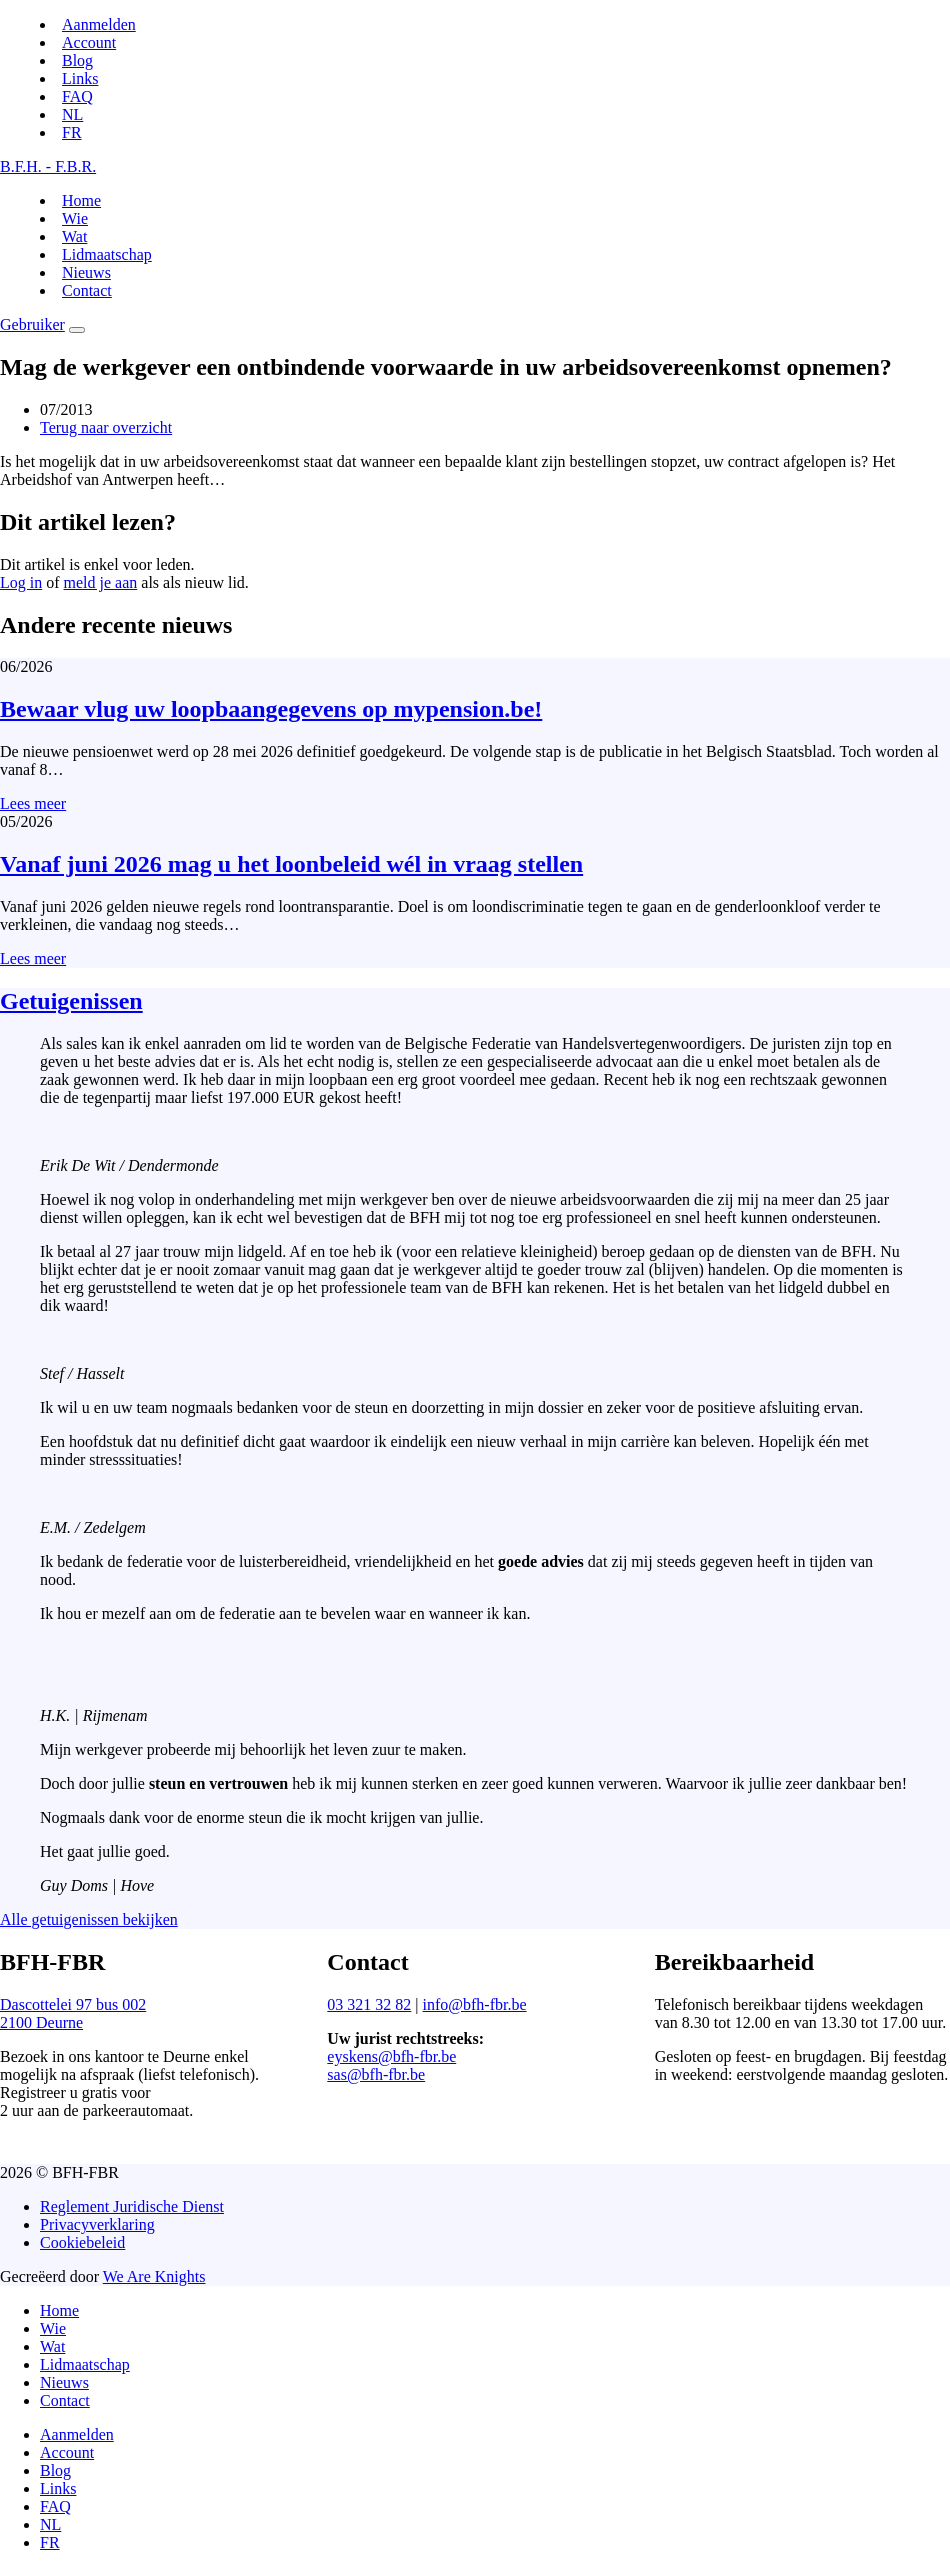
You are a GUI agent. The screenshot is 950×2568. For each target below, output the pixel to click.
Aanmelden (99, 24)
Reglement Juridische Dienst (132, 2206)
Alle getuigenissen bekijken (89, 1919)
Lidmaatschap (107, 254)
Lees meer (33, 803)
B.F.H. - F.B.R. (48, 166)
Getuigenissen (71, 1001)
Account (89, 42)
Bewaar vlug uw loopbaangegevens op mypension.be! (271, 709)
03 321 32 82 (369, 2004)
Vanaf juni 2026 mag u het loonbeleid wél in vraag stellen (291, 864)
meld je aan (101, 582)
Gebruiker (32, 324)
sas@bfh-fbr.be (376, 2074)
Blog (77, 60)
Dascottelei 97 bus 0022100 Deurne (73, 2013)
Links (80, 78)
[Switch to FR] (72, 132)
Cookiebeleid (82, 2242)
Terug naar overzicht (106, 427)
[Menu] (77, 330)
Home (81, 200)
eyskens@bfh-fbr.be (391, 2056)
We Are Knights (154, 2276)
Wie (75, 218)
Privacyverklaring (97, 2224)
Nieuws (86, 272)
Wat (74, 236)
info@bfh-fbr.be (475, 2004)
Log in (21, 582)
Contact (87, 290)
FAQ (77, 96)
